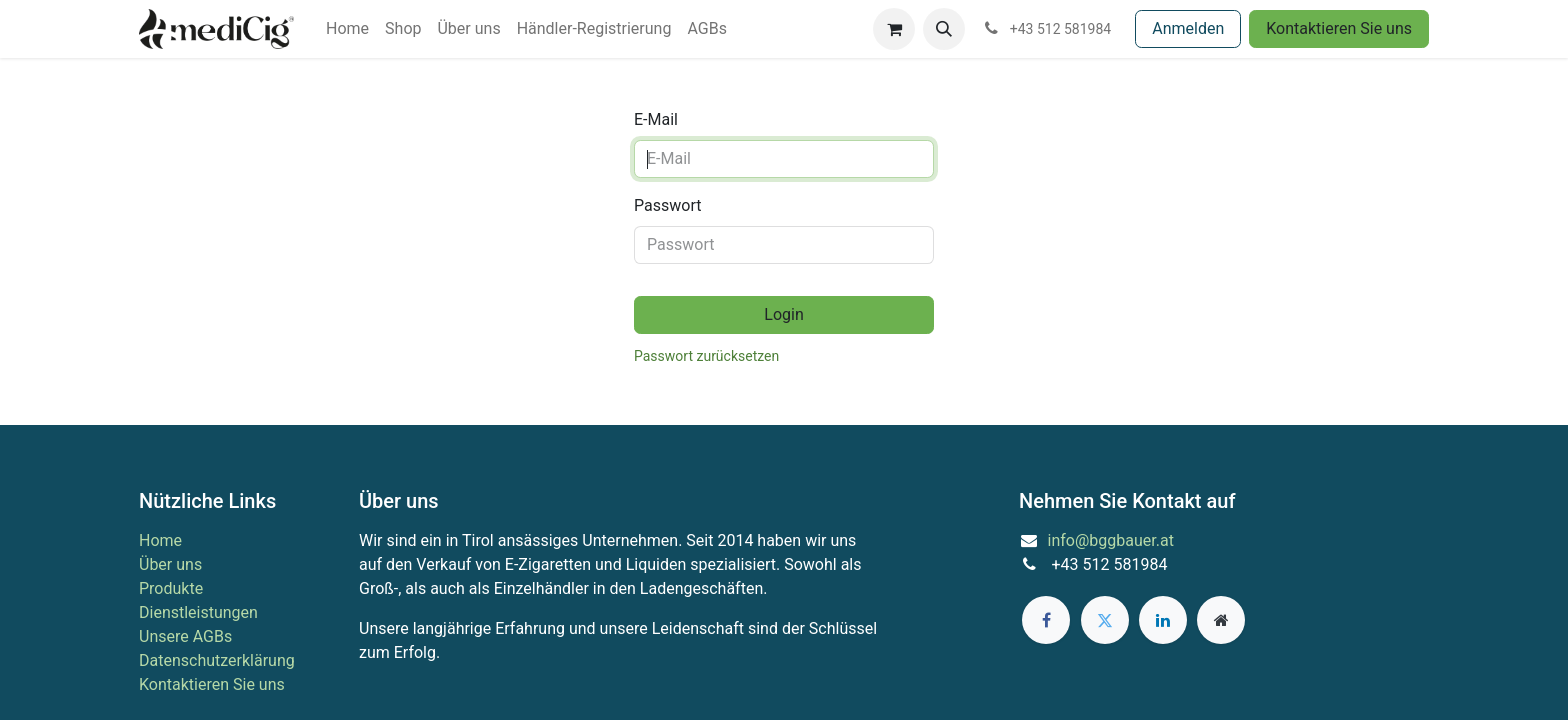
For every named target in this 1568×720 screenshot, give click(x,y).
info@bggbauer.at (1111, 540)
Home (160, 540)
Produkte (171, 588)
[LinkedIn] (1163, 620)
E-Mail (656, 119)
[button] (944, 29)
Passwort (667, 205)
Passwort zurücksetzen (706, 356)
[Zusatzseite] (1221, 620)
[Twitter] (1105, 620)
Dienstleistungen (198, 612)
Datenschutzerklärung (217, 660)
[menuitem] (347, 29)
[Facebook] (1046, 620)
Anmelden (1188, 28)
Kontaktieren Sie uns (1339, 28)
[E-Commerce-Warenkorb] (894, 29)
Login (783, 314)
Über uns (170, 564)
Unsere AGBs (185, 636)
